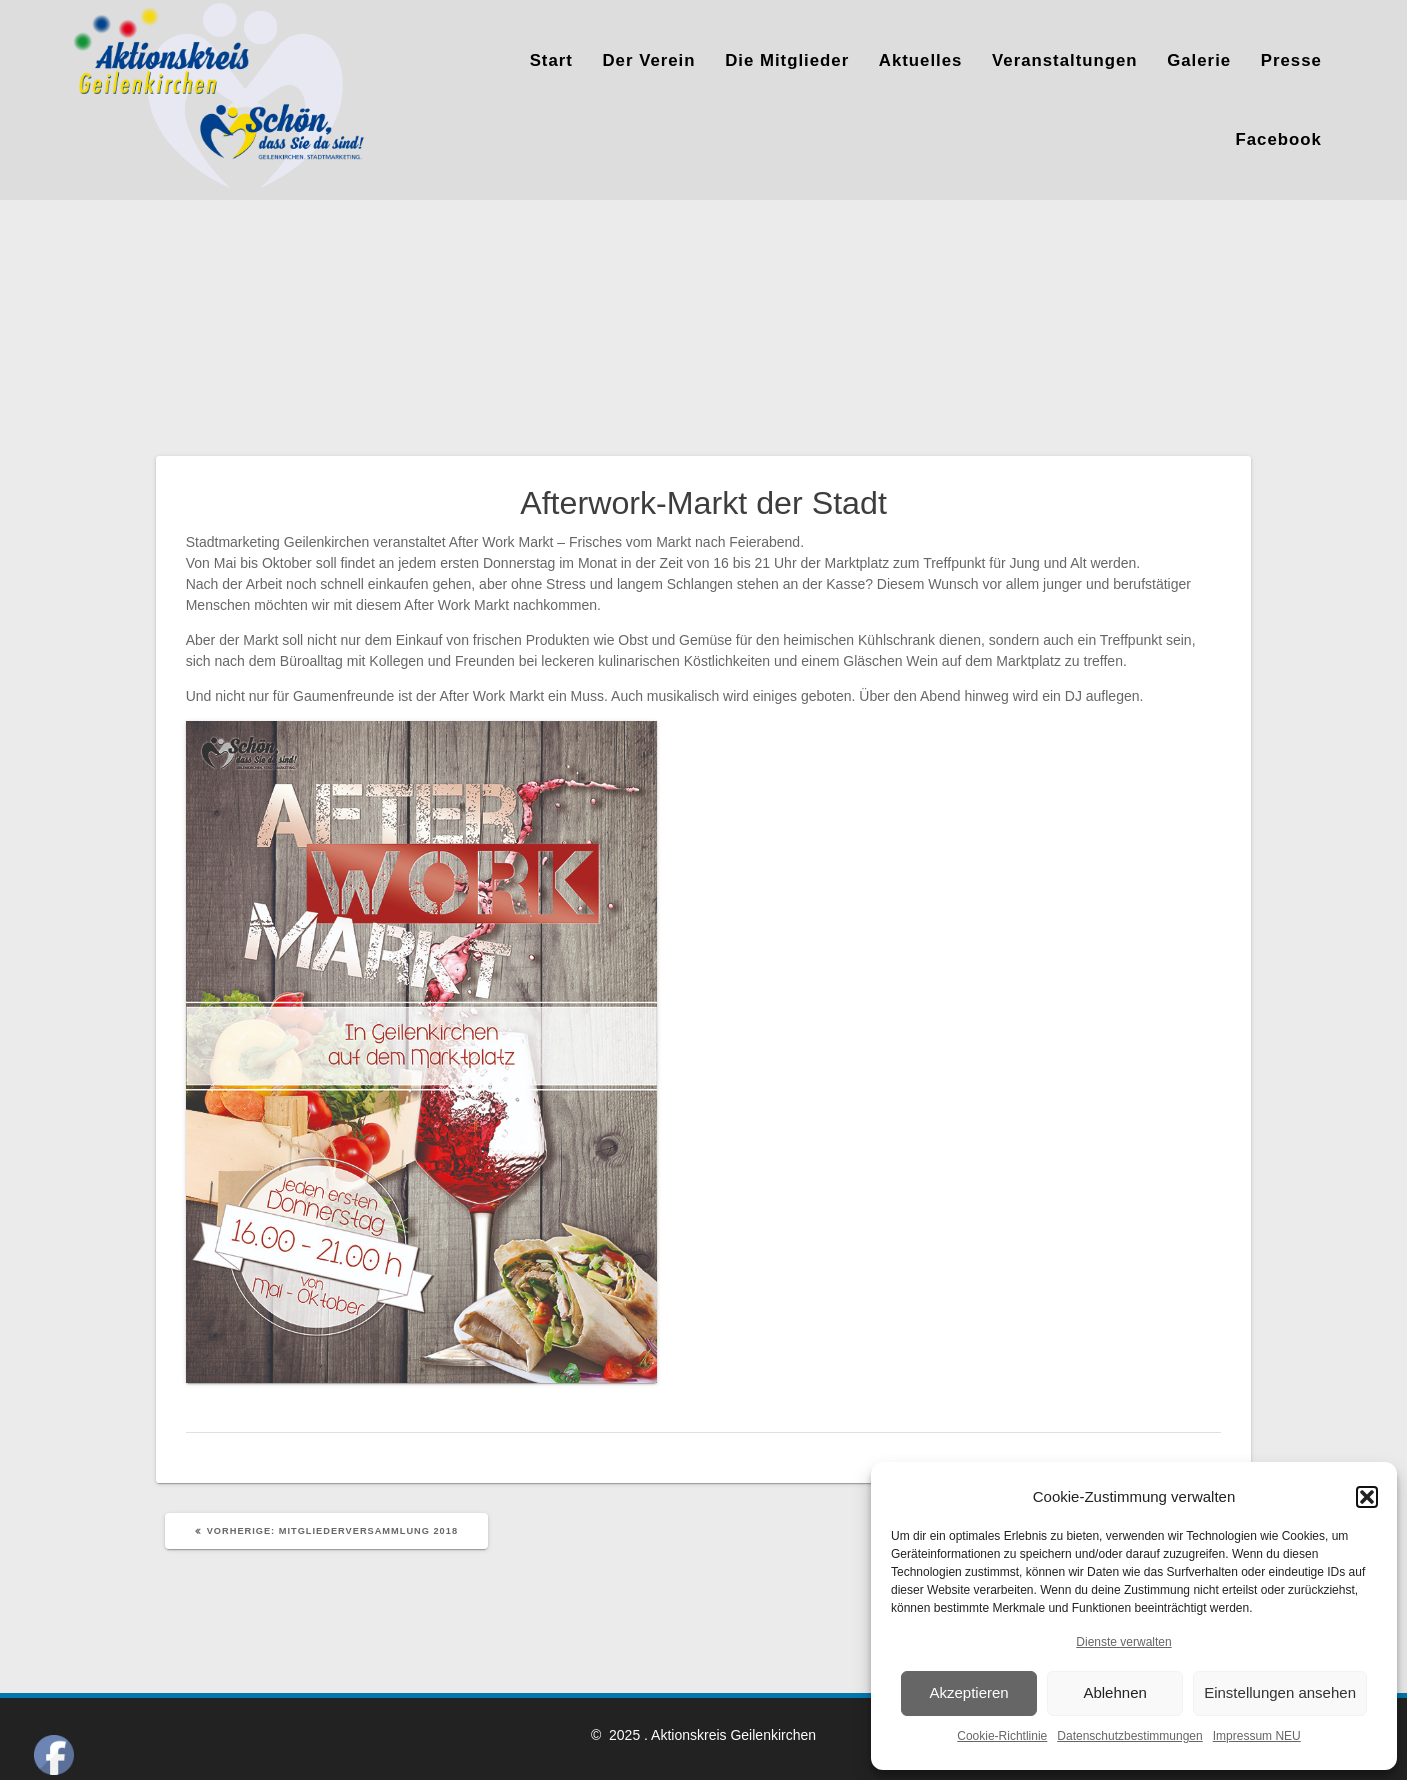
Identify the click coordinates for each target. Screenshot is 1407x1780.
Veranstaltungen (1065, 60)
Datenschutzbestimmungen (1129, 1736)
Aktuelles (921, 60)
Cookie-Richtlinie (1002, 1736)
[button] (1367, 1497)
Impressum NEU (1257, 1736)
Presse (1291, 60)
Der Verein (648, 60)
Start (551, 60)
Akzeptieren (968, 1692)
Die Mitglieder (787, 60)
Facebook (1279, 139)
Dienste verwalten (1123, 1642)
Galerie (1199, 60)
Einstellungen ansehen (1280, 1692)
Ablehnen (1114, 1692)
